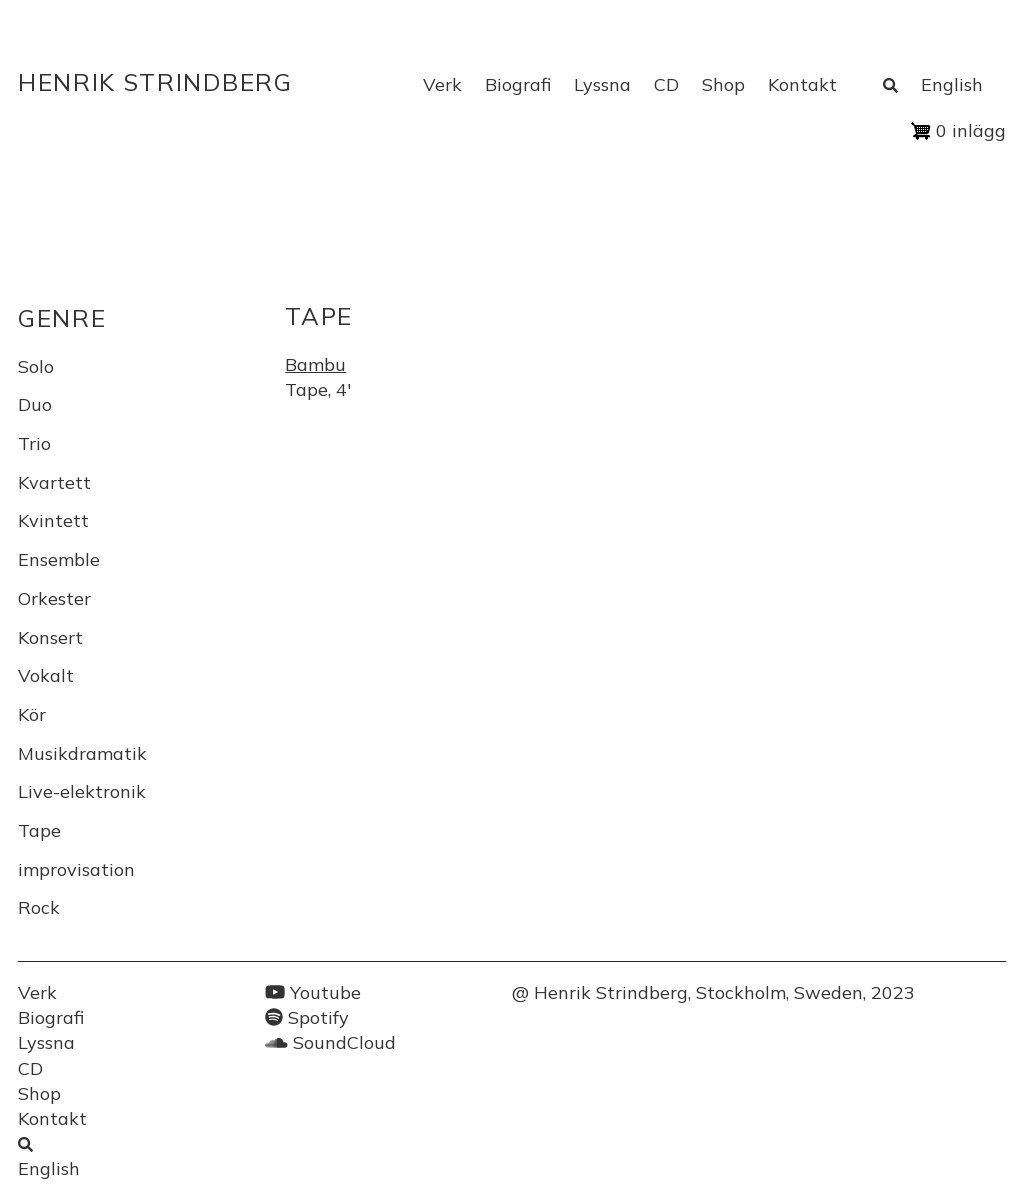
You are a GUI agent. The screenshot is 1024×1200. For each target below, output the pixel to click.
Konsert (50, 637)
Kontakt (802, 84)
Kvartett (54, 482)
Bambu (315, 364)
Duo (35, 404)
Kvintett (53, 520)
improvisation (76, 869)
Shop (723, 84)
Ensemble (59, 559)
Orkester (54, 598)
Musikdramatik (82, 753)
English (952, 84)
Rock (39, 907)
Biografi (518, 84)
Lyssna (602, 84)
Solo (36, 366)
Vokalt (46, 675)
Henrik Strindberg (155, 82)
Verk (442, 84)
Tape (39, 830)
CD (666, 84)
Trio (34, 443)
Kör (32, 714)
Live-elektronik (82, 791)
